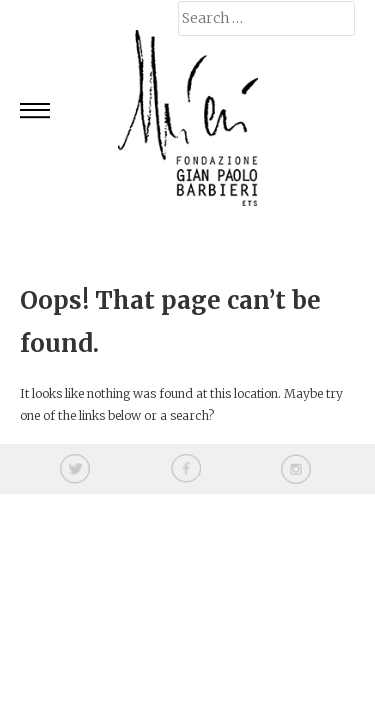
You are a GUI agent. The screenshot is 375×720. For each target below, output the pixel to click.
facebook (186, 469)
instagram (296, 469)
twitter (75, 469)
